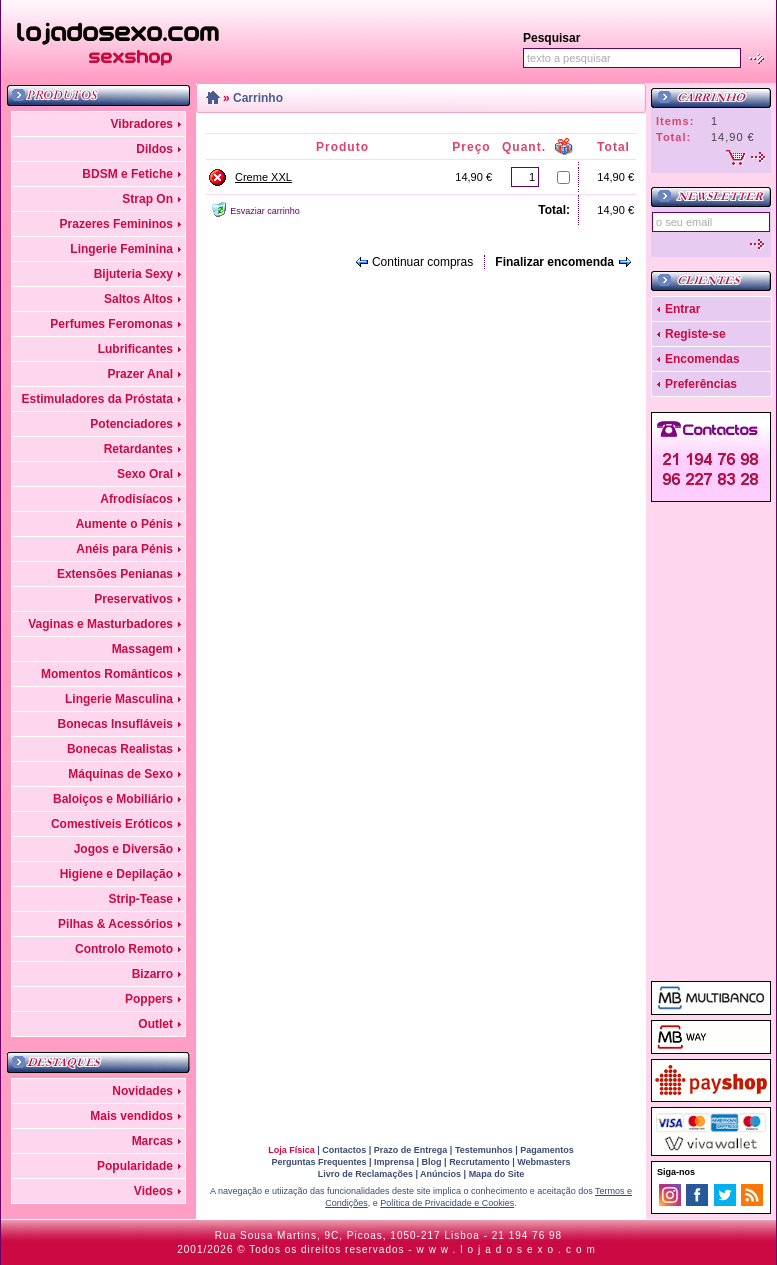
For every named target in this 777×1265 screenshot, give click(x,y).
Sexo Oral (145, 474)
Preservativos (133, 599)
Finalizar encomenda (554, 262)
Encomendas (702, 359)
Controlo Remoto (124, 949)
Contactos (344, 1150)
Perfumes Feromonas (111, 324)
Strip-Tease (141, 899)
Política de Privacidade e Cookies (447, 1203)
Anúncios (440, 1174)
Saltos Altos (138, 299)
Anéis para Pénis (124, 549)
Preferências (701, 384)
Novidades (142, 1091)
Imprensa (394, 1162)
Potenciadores (131, 424)
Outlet (155, 1024)
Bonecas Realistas (120, 749)
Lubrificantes (135, 349)
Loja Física (291, 1150)
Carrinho (258, 98)
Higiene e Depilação (116, 874)
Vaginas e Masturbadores (100, 624)
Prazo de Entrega (411, 1150)
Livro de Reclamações (365, 1174)
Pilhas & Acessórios (115, 924)
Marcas (152, 1141)
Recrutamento (479, 1162)
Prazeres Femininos (116, 224)
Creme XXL (263, 177)
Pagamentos (547, 1150)
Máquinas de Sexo (120, 774)
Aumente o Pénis (124, 524)
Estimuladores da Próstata (97, 399)
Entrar (682, 309)
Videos (153, 1191)
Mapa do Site (497, 1174)
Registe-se (695, 334)
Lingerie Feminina (121, 249)
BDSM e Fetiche (127, 174)
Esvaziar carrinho (265, 211)
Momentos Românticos (107, 674)
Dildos (154, 149)
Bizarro (152, 974)
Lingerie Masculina (119, 699)
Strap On (147, 199)
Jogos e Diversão (123, 849)
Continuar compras (422, 262)
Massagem (142, 649)
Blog (432, 1162)
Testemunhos (484, 1150)
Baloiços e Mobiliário (113, 799)
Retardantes (138, 449)
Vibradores (142, 124)
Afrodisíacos (136, 499)
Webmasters (543, 1162)
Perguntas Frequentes (318, 1162)
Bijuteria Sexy (133, 274)
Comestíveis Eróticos (112, 824)
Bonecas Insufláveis (115, 724)
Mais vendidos (131, 1116)
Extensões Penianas (115, 574)
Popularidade (135, 1166)
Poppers (149, 999)
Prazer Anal (140, 374)
